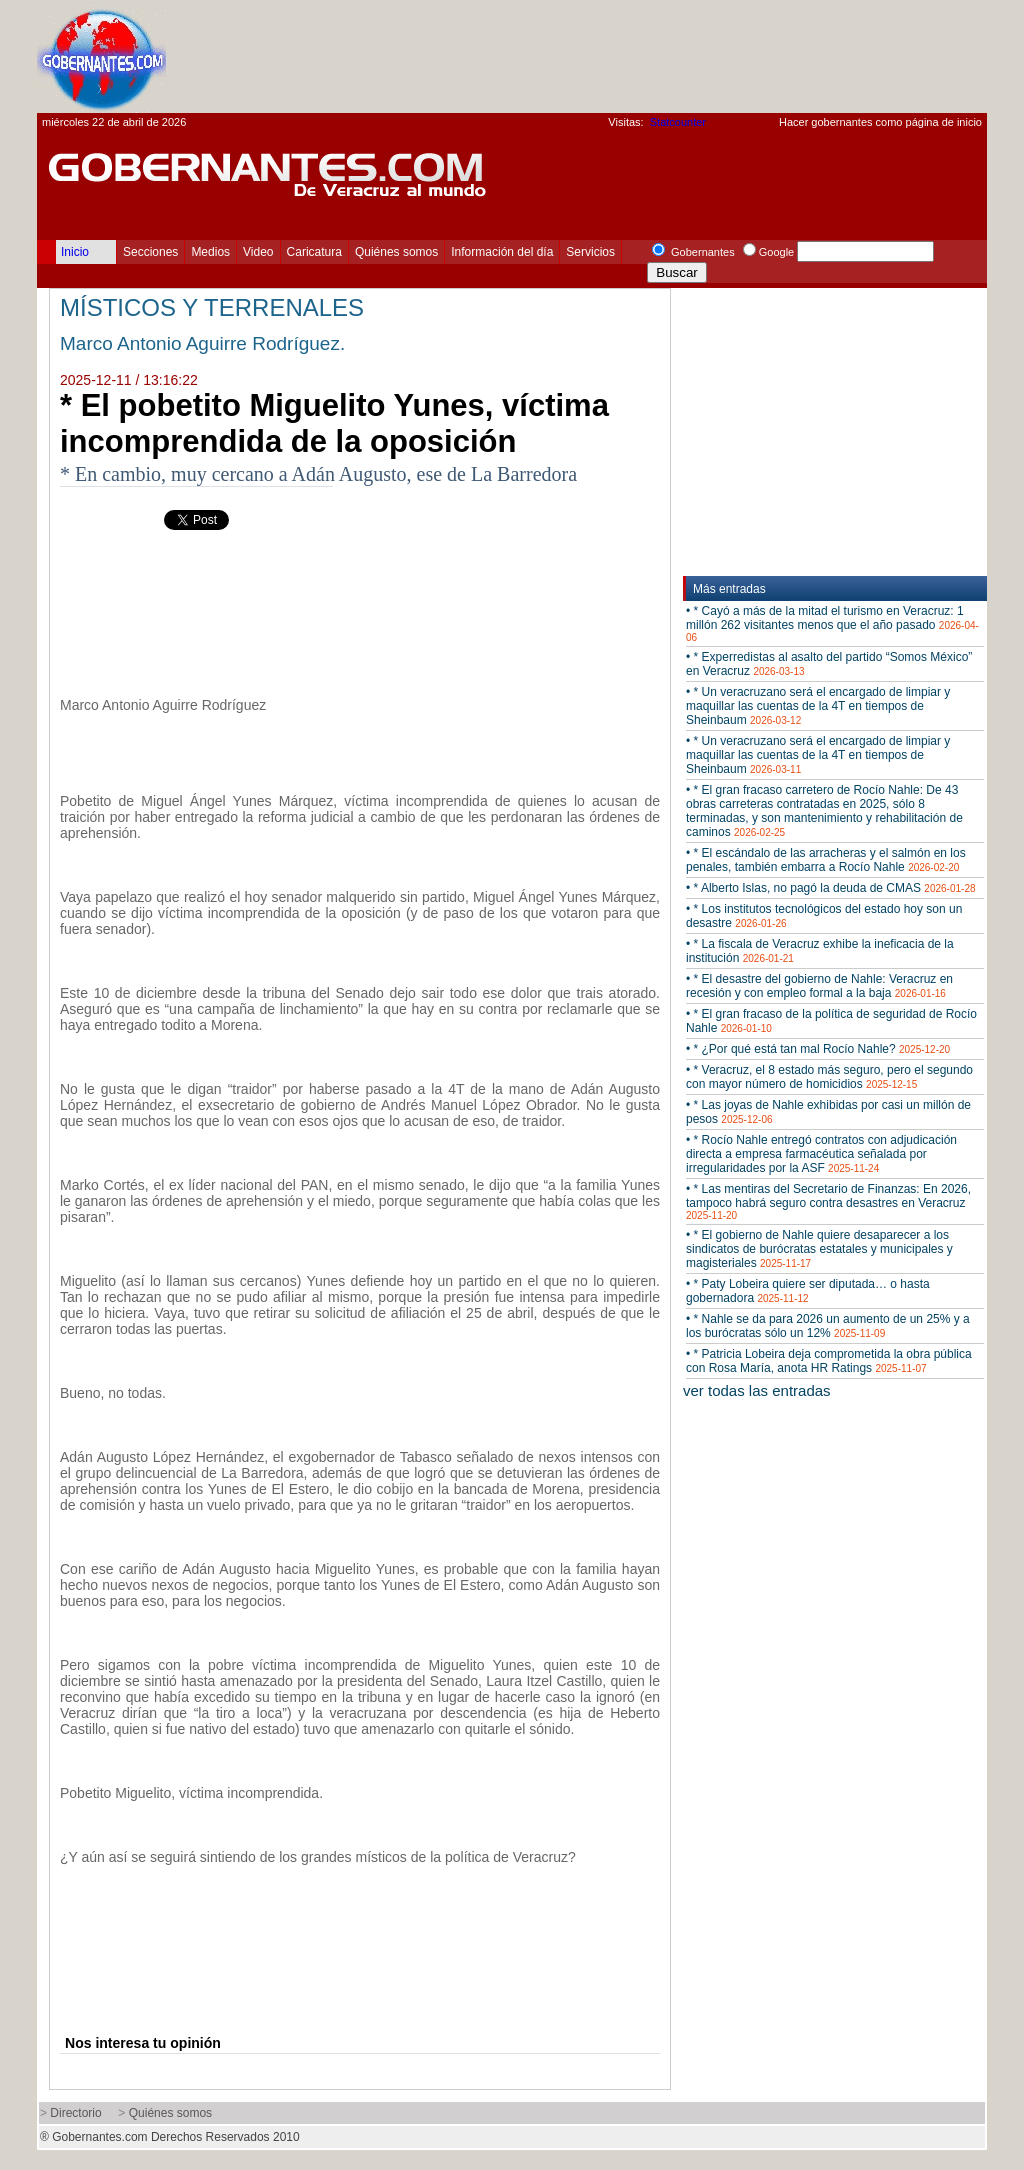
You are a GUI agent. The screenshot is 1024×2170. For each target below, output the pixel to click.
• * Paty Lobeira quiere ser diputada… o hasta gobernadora (808, 1291)
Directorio (75, 2113)
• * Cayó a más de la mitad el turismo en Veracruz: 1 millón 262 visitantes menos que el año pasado (832, 623)
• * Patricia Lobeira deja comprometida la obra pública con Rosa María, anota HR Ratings (829, 1361)
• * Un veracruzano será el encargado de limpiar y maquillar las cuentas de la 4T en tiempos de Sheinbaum (818, 706)
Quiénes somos (396, 252)
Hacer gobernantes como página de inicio (880, 122)
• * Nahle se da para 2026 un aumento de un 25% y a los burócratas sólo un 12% (828, 1326)
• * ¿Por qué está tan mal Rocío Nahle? (818, 1049)
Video (258, 252)
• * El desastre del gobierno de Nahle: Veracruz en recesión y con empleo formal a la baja (819, 986)
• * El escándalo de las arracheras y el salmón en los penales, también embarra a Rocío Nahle (826, 860)
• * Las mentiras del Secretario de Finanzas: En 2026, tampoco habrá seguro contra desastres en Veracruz (828, 1201)
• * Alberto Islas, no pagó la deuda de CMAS (831, 888)
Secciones (150, 252)
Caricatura (314, 252)
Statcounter (678, 122)
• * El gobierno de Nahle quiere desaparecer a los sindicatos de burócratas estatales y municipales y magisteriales (819, 1249)
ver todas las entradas (757, 1390)
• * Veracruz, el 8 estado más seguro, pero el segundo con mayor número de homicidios (829, 1077)
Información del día (502, 252)
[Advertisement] (623, 56)
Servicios (590, 252)
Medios (210, 252)
